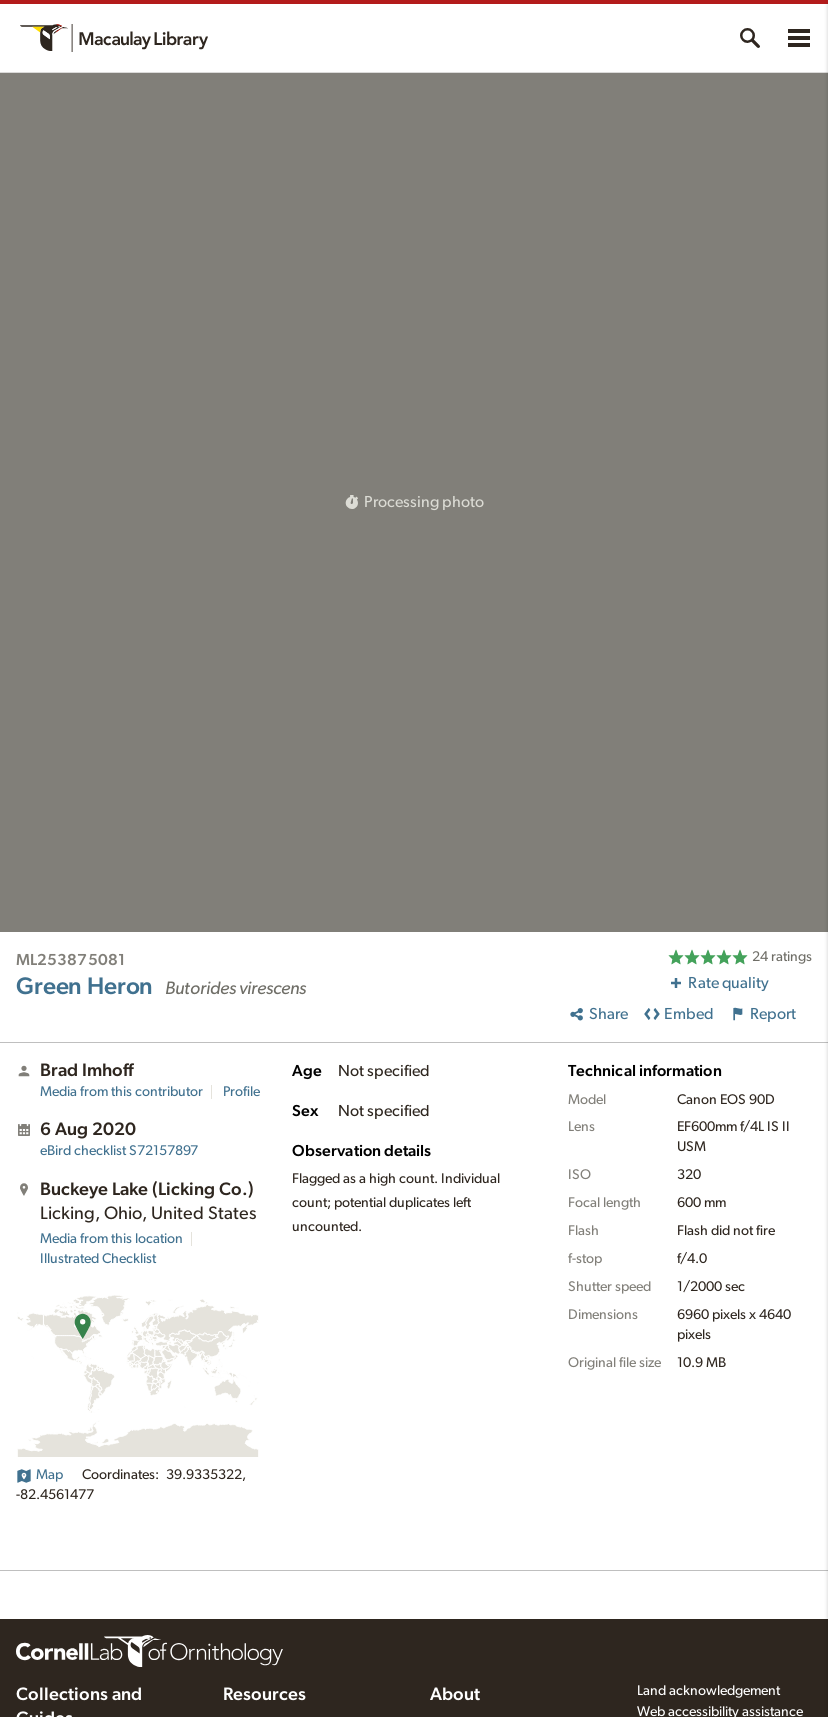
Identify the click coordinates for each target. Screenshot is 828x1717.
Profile (241, 1092)
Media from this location (111, 1239)
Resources (264, 1695)
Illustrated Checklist (98, 1259)
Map (39, 1475)
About (455, 1695)
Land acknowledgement (708, 1691)
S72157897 (119, 1151)
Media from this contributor (121, 1092)
